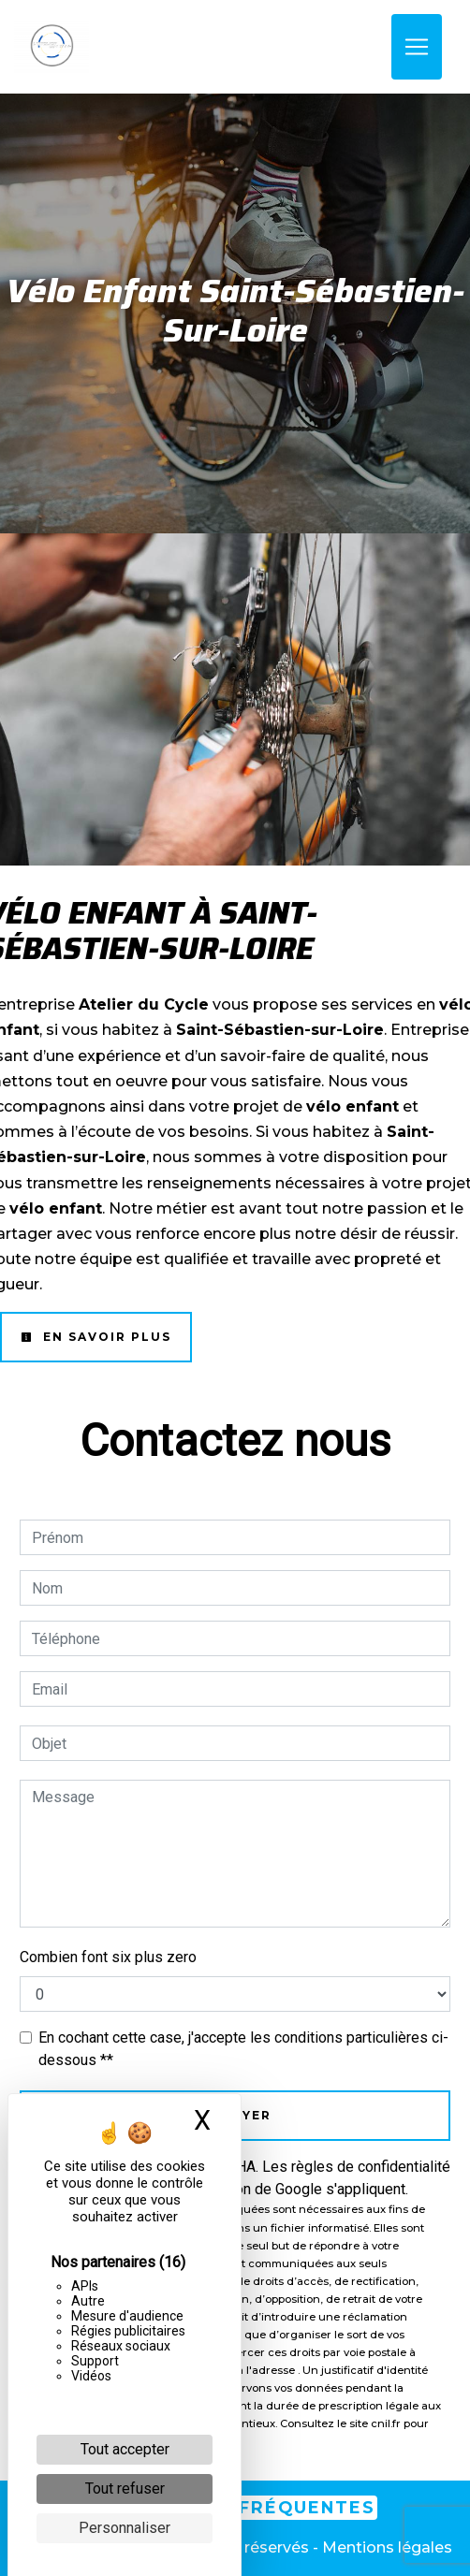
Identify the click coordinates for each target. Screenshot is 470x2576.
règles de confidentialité (370, 2167)
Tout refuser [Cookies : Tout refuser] (125, 2488)
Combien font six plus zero (108, 1957)
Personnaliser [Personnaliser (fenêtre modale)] (124, 2528)
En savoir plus (96, 1337)
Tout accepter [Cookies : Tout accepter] (125, 2449)
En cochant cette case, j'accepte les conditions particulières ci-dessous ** (243, 2049)
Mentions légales (385, 2547)
